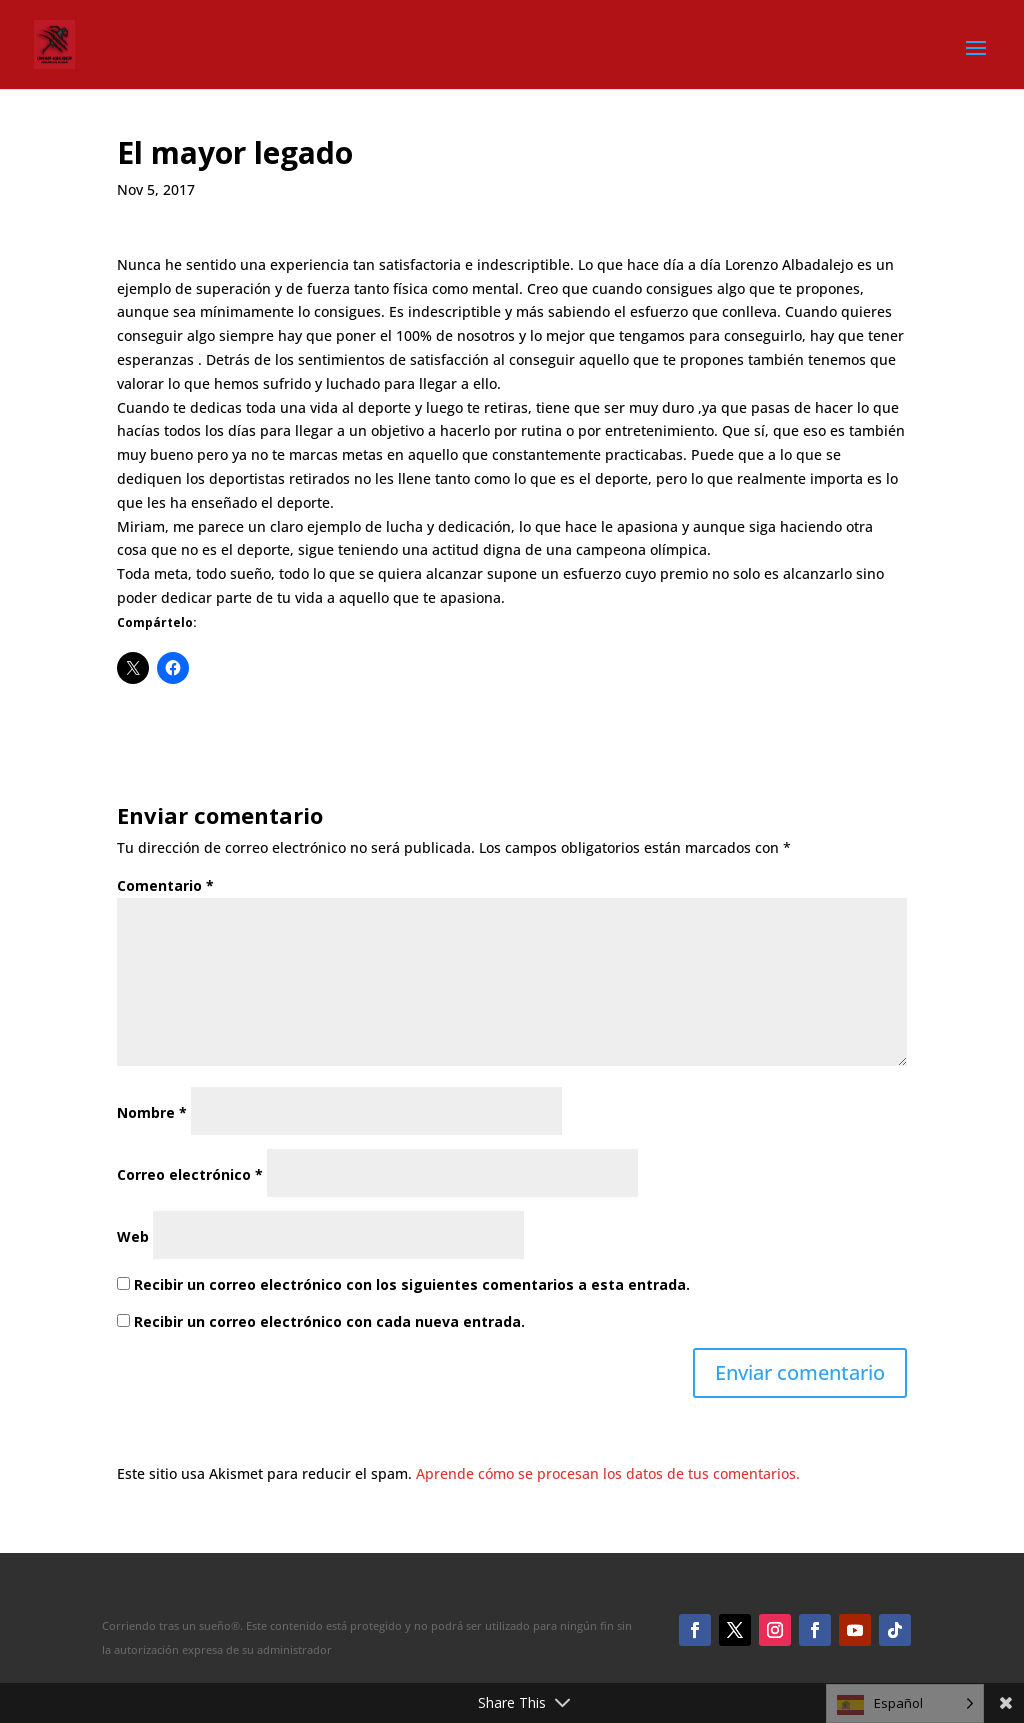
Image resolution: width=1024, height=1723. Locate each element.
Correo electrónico (190, 1174)
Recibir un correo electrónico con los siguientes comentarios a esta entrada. (412, 1284)
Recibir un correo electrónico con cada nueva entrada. (329, 1321)
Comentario (165, 885)
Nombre (152, 1112)
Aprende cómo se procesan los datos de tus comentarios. (608, 1473)
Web (133, 1236)
